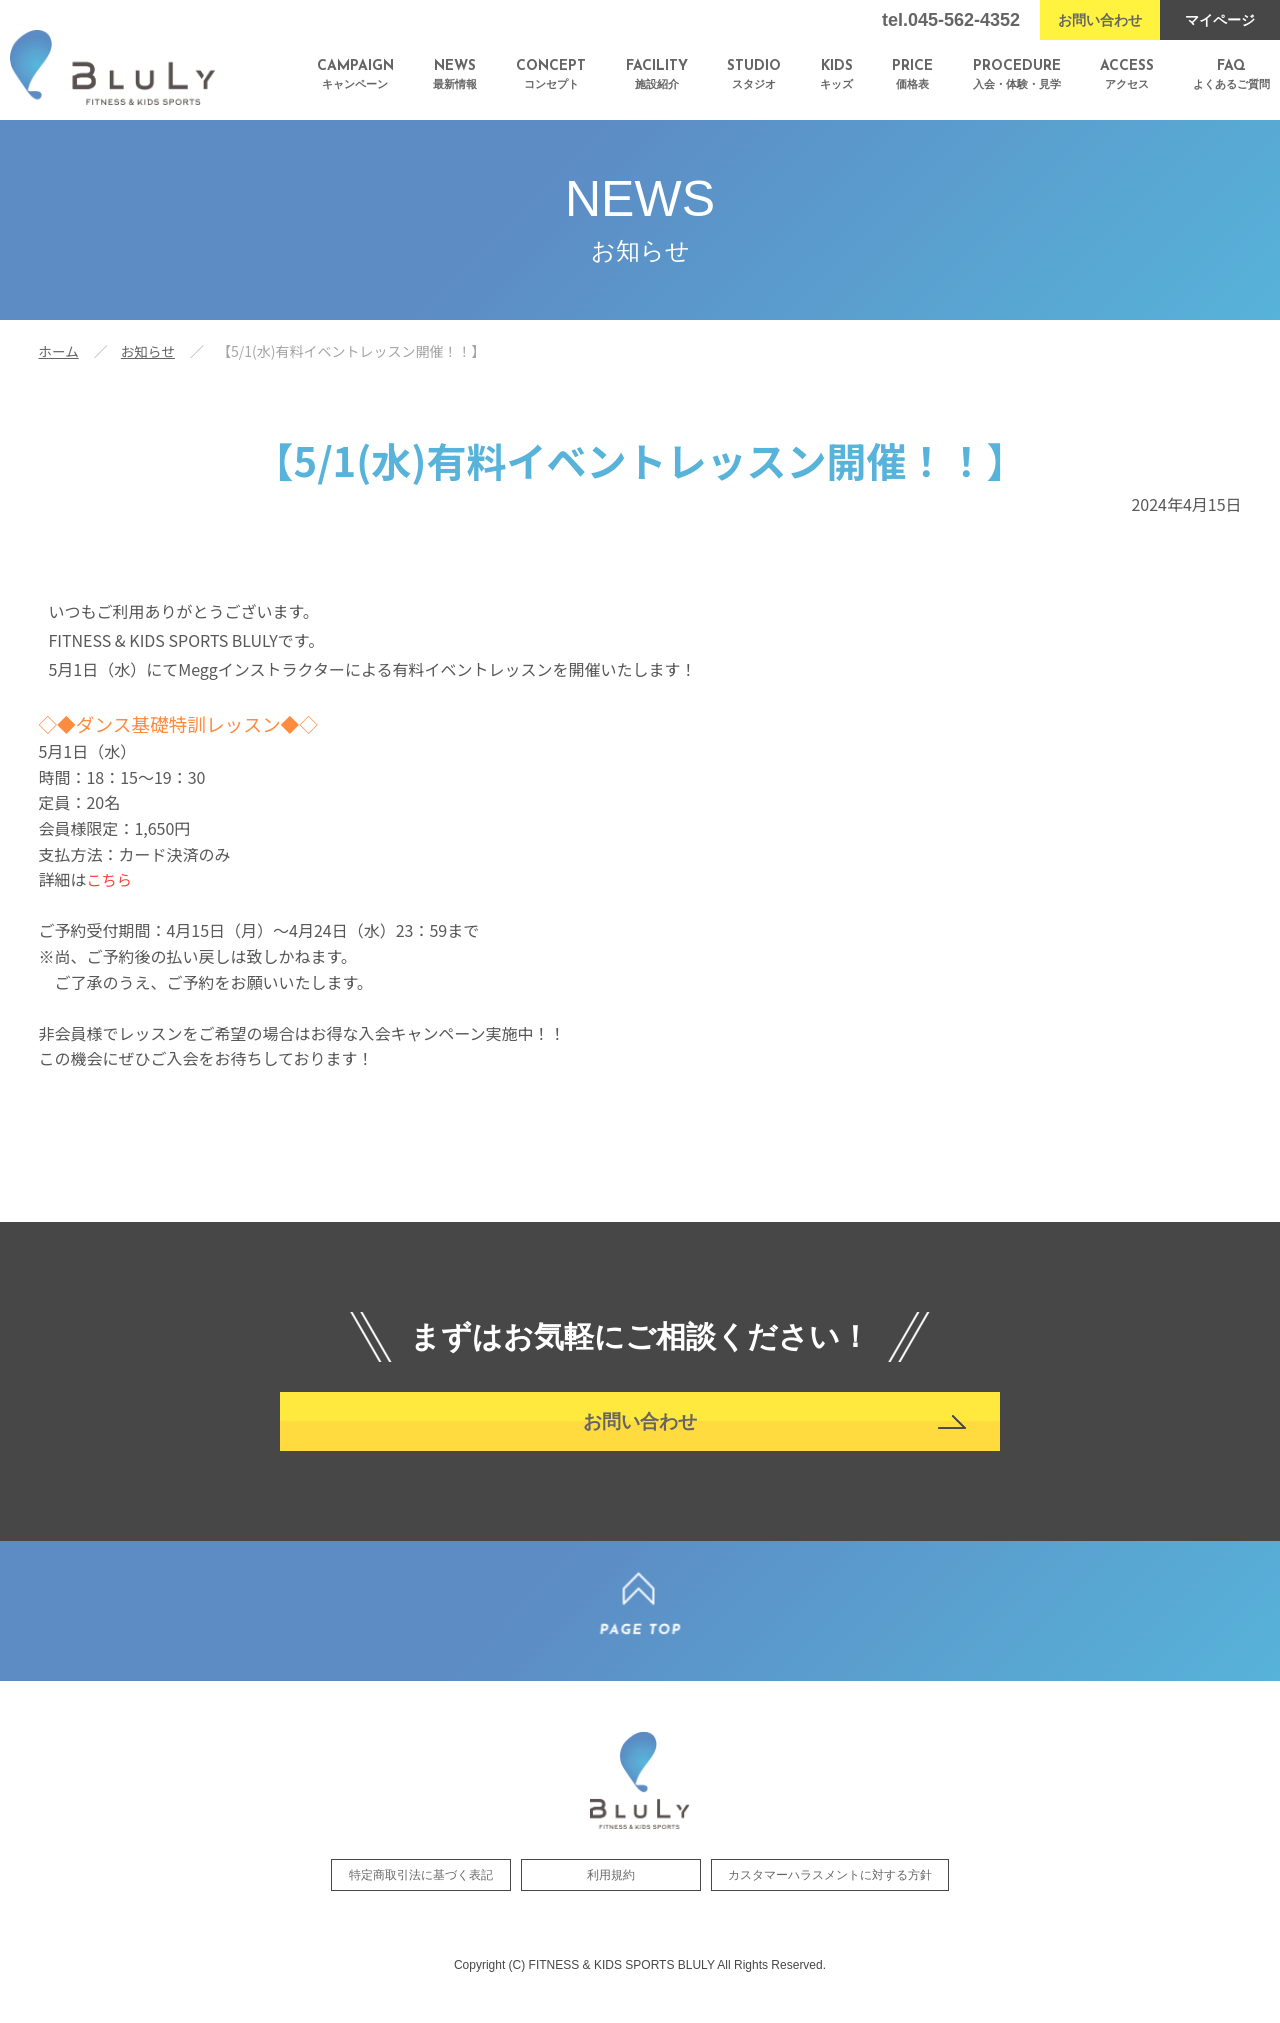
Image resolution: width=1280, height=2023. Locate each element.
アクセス (1127, 75)
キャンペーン (355, 75)
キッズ (836, 75)
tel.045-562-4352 (951, 20)
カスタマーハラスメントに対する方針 (830, 1896)
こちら (110, 879)
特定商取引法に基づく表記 (421, 1896)
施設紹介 (657, 75)
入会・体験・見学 (1017, 75)
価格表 (912, 75)
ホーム (59, 351)
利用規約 (611, 1896)
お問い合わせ (1100, 20)
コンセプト (551, 75)
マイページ (1220, 20)
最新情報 (455, 75)
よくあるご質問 (1231, 75)
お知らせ (150, 351)
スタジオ (754, 75)
